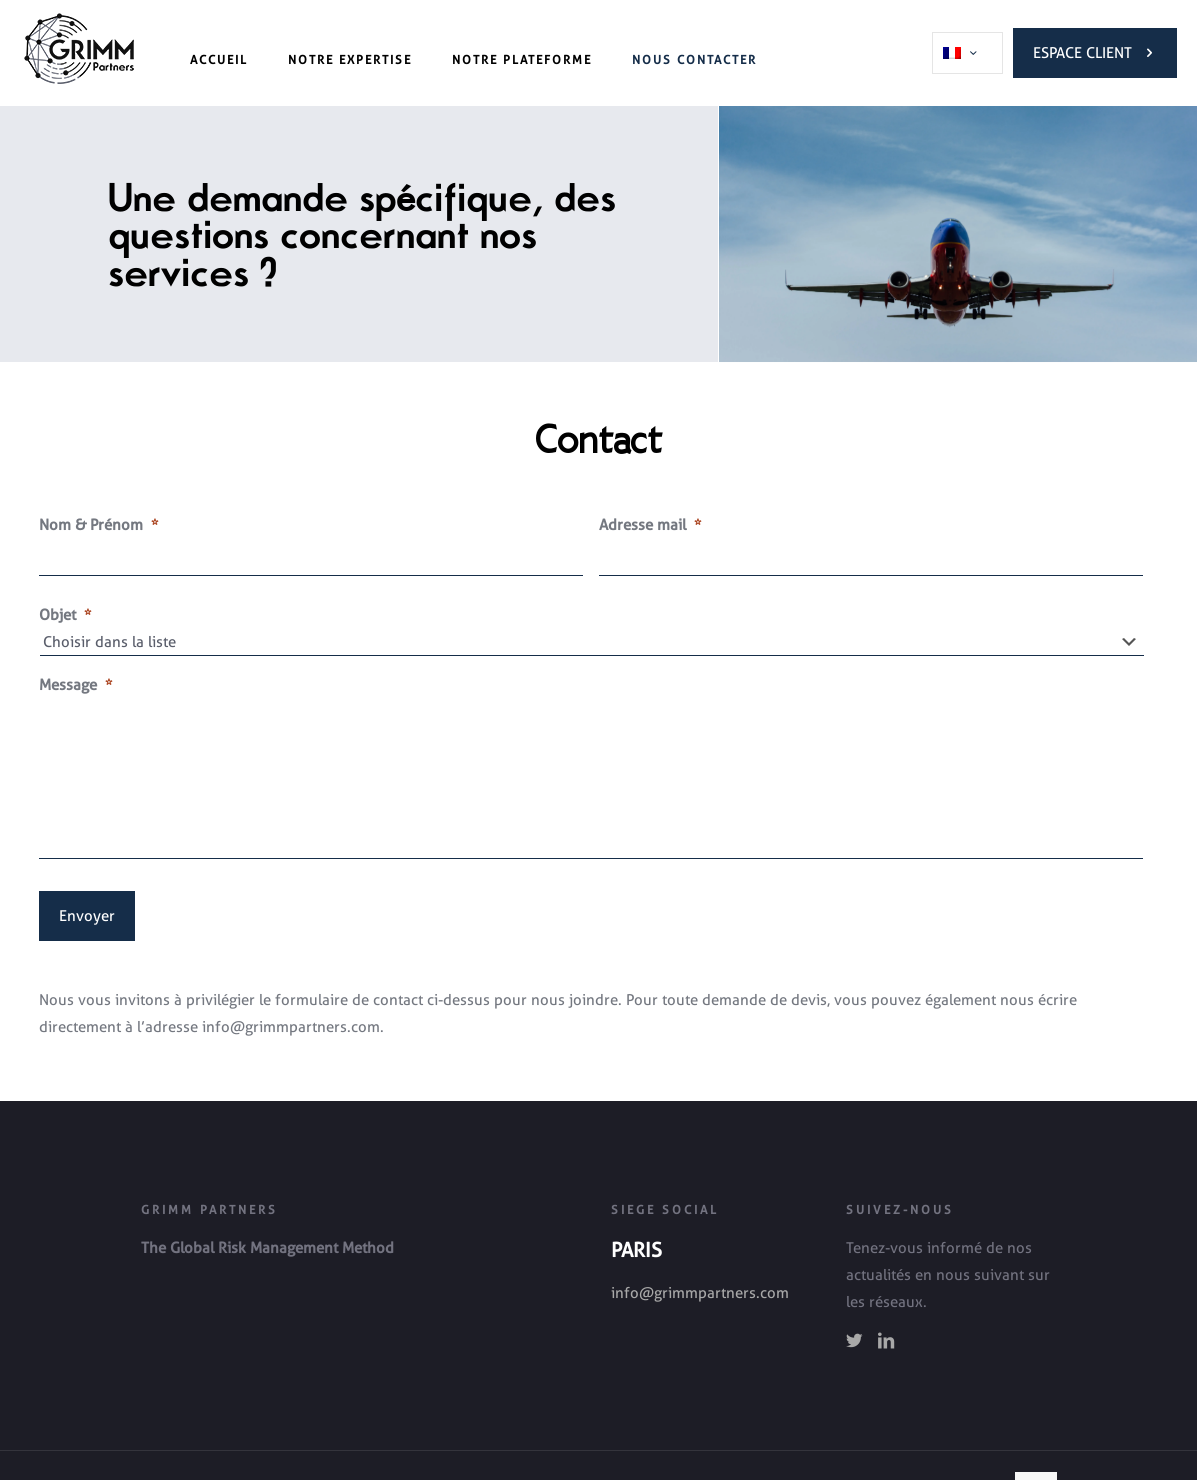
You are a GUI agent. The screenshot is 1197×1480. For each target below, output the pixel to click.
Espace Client (1095, 53)
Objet (65, 615)
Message (75, 685)
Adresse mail (650, 525)
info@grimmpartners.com (700, 1293)
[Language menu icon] (967, 53)
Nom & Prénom (98, 525)
